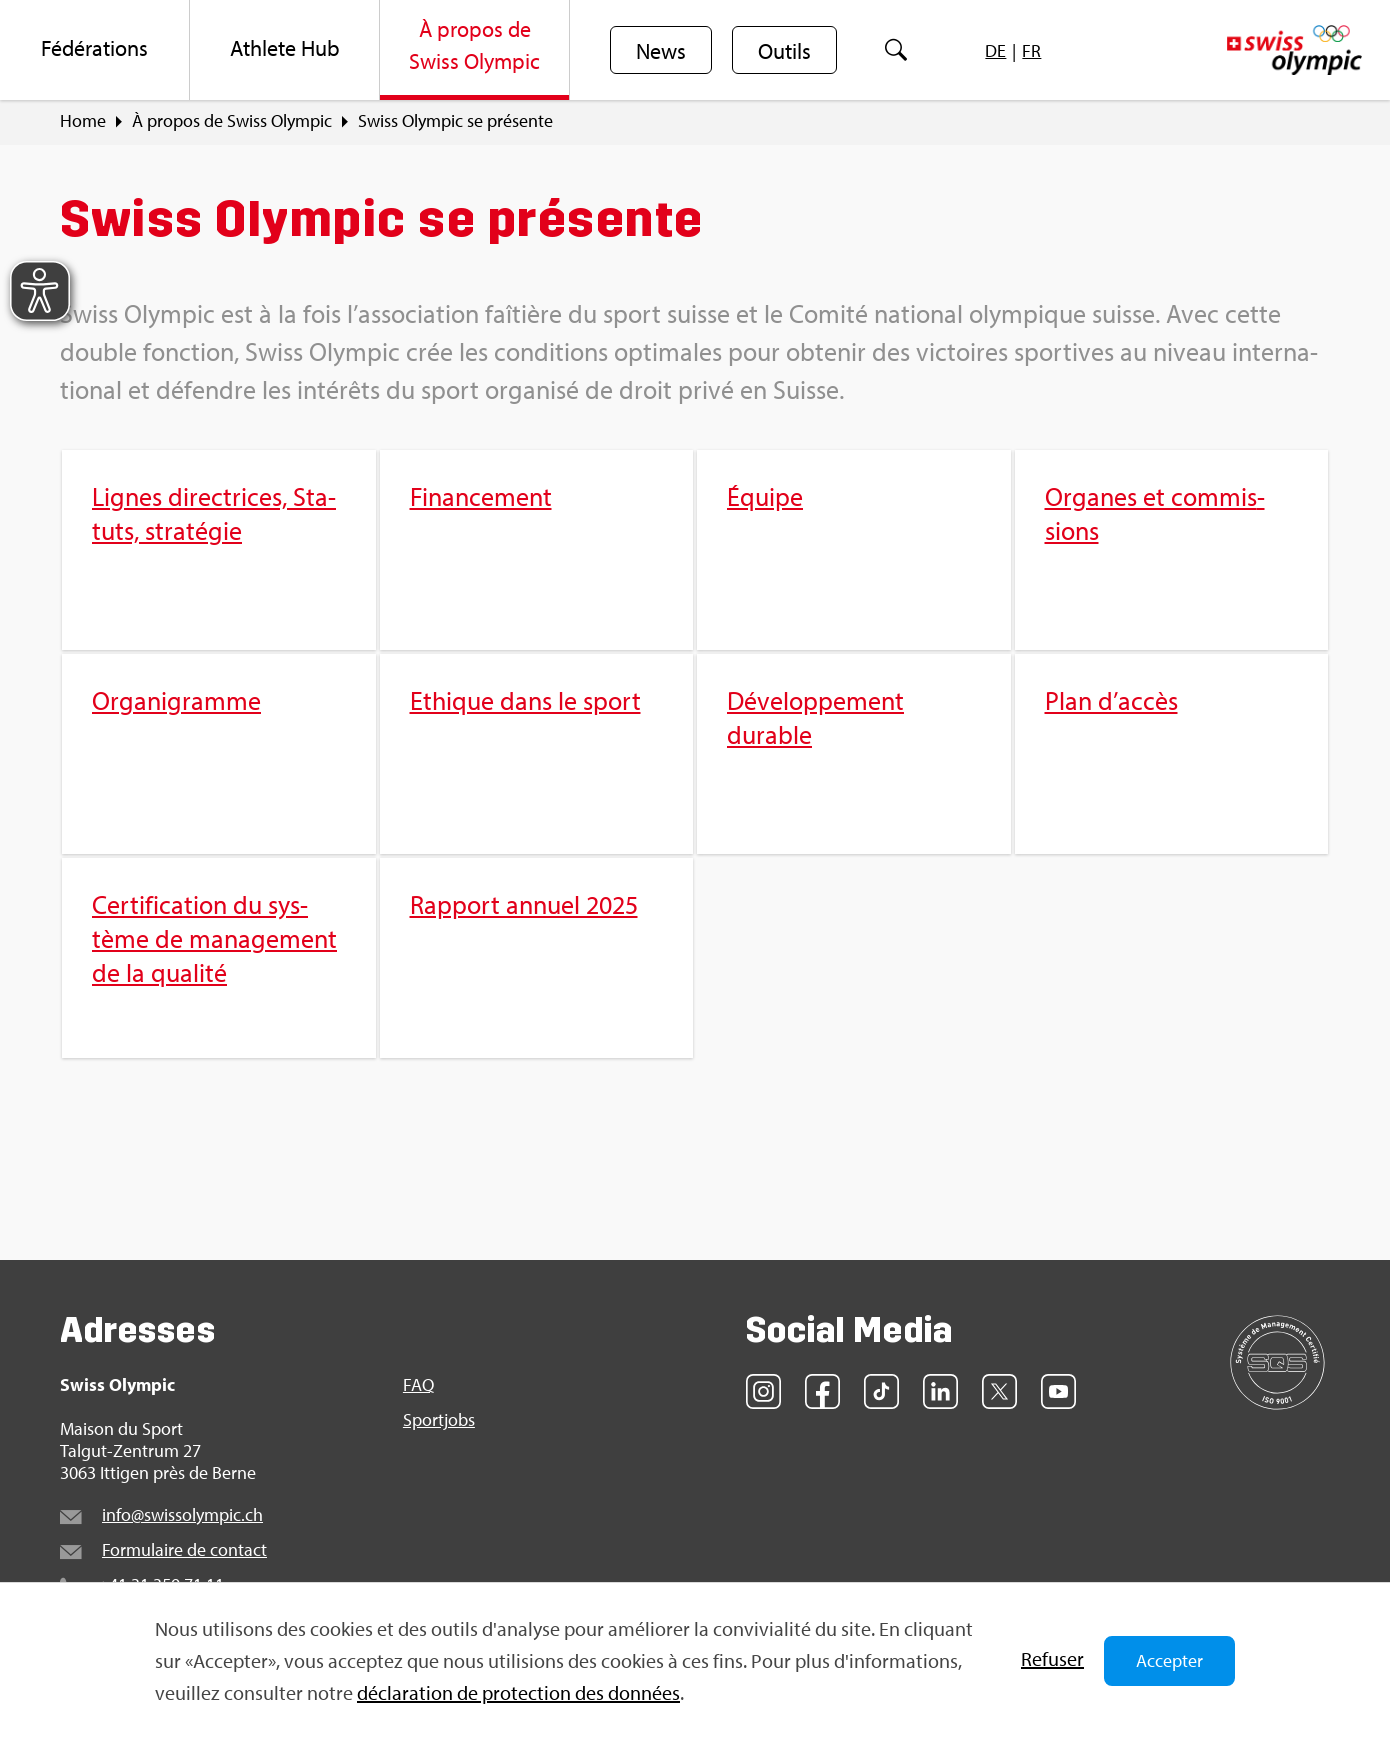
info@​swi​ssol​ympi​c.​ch (182, 1514)
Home (83, 121)
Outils (784, 51)
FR (1031, 50)
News (661, 51)
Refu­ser (1052, 1658)
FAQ (418, 1385)
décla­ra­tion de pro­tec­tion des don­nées (518, 1692)
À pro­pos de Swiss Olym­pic (232, 121)
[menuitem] (95, 50)
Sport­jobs (439, 1420)
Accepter (1169, 1660)
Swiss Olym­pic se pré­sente (455, 121)
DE (995, 50)
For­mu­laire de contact (184, 1549)
